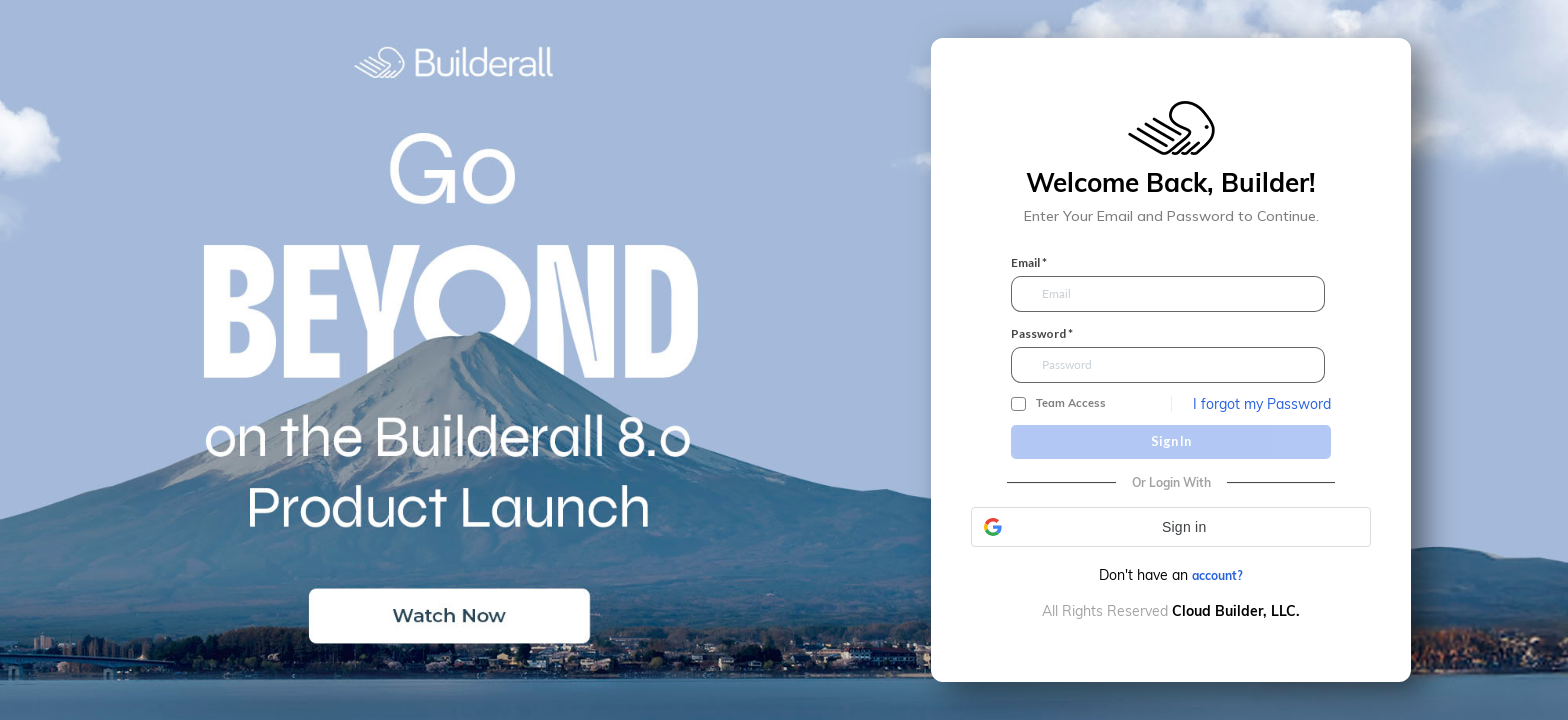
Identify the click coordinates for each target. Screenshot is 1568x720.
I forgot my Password (1262, 404)
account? (1217, 575)
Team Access (1071, 403)
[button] (1171, 527)
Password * (1042, 334)
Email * (1029, 263)
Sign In (1171, 441)
